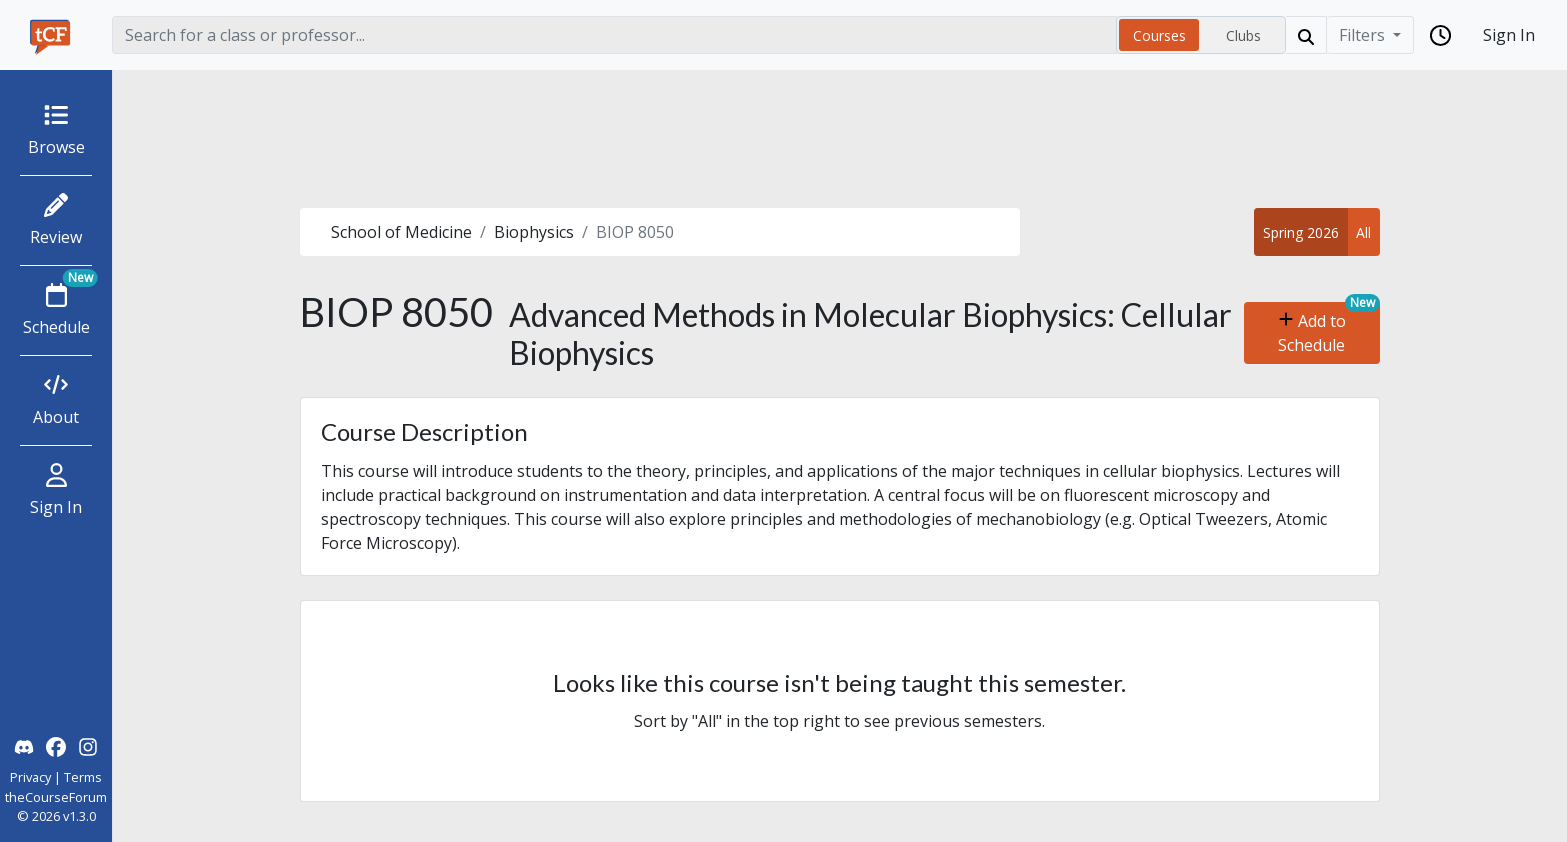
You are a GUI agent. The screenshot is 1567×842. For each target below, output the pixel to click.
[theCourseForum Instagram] (88, 745)
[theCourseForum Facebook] (56, 745)
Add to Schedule (1312, 333)
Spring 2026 (1301, 232)
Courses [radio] (1159, 35)
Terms (83, 777)
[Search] (614, 35)
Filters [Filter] (1364, 35)
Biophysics (534, 232)
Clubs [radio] (1243, 35)
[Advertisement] (840, 139)
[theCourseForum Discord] (24, 745)
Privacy (30, 777)
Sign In (1509, 35)
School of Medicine (401, 232)
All (1363, 232)
